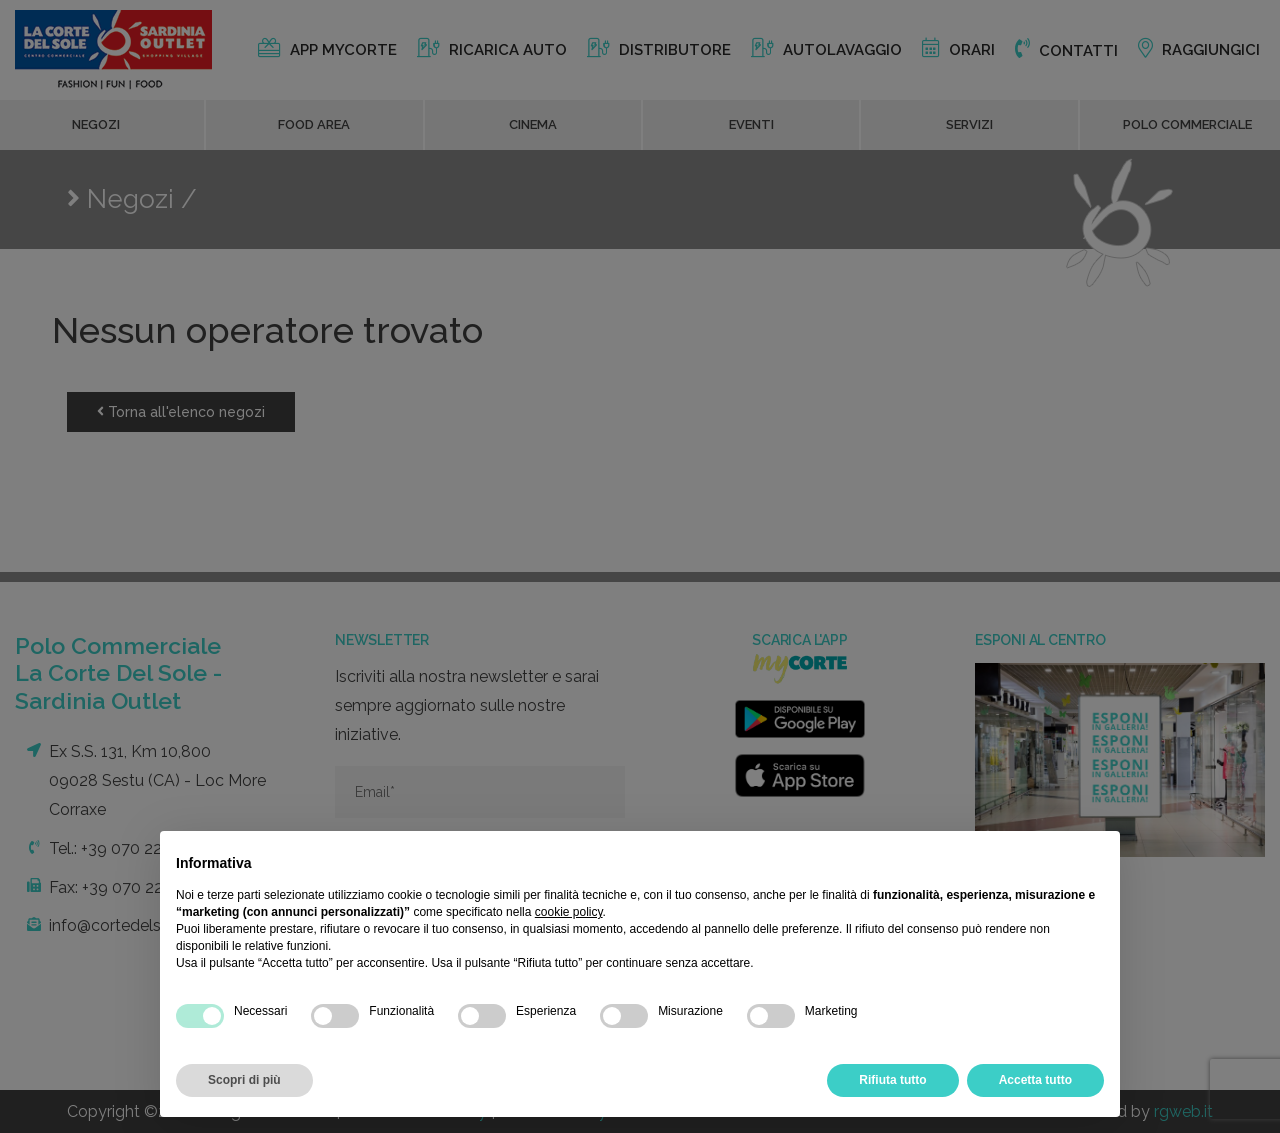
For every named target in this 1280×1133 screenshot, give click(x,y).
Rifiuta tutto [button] (892, 1080)
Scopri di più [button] (244, 1080)
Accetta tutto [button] (1035, 1080)
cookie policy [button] (569, 912)
